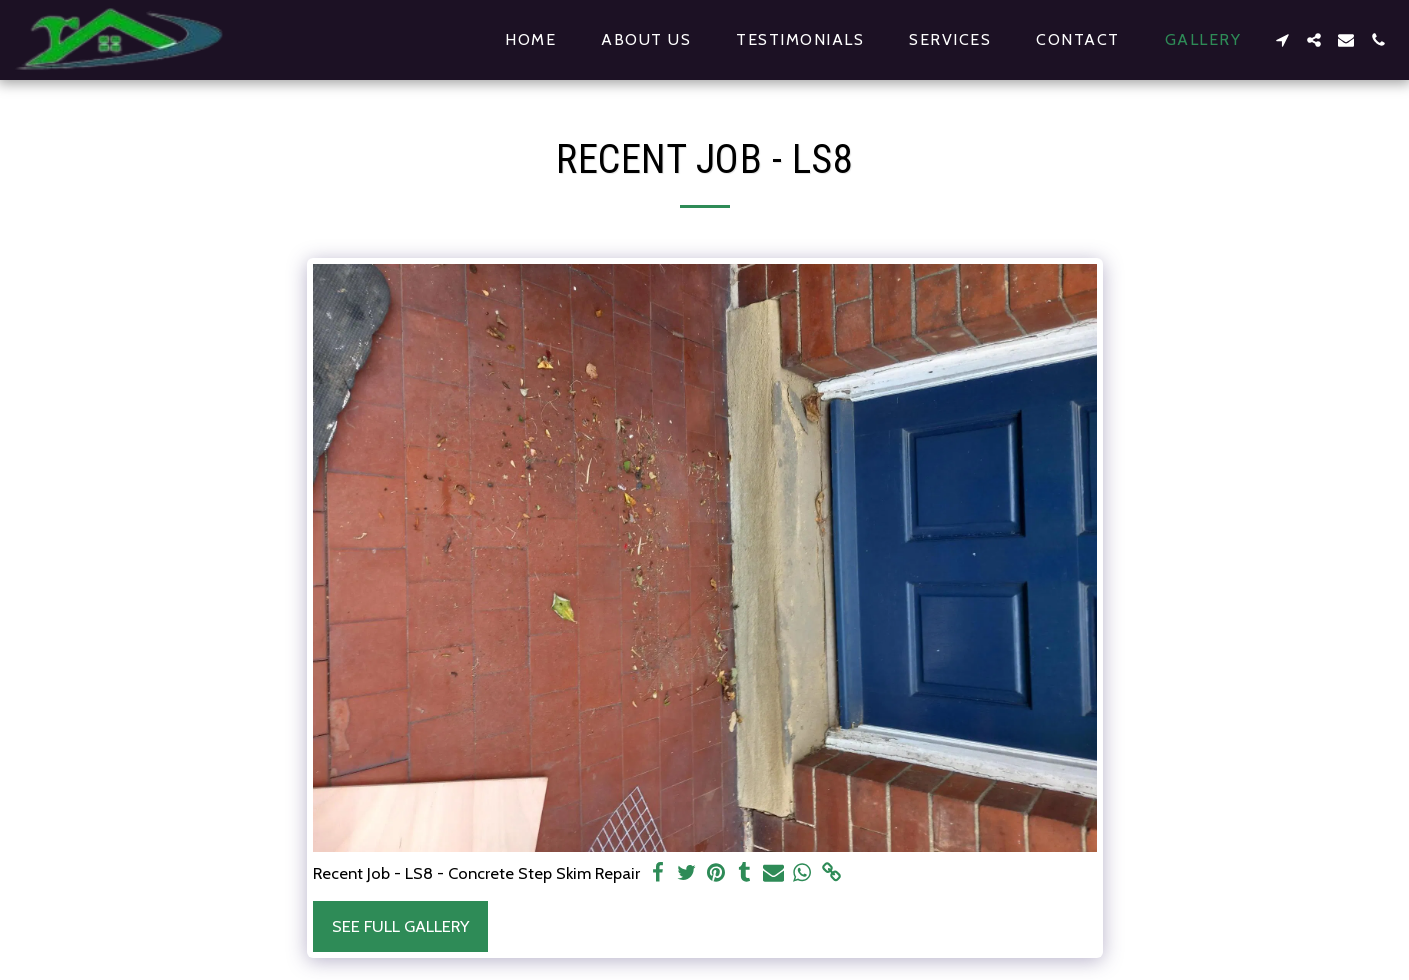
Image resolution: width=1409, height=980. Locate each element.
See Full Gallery (400, 926)
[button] (1282, 40)
